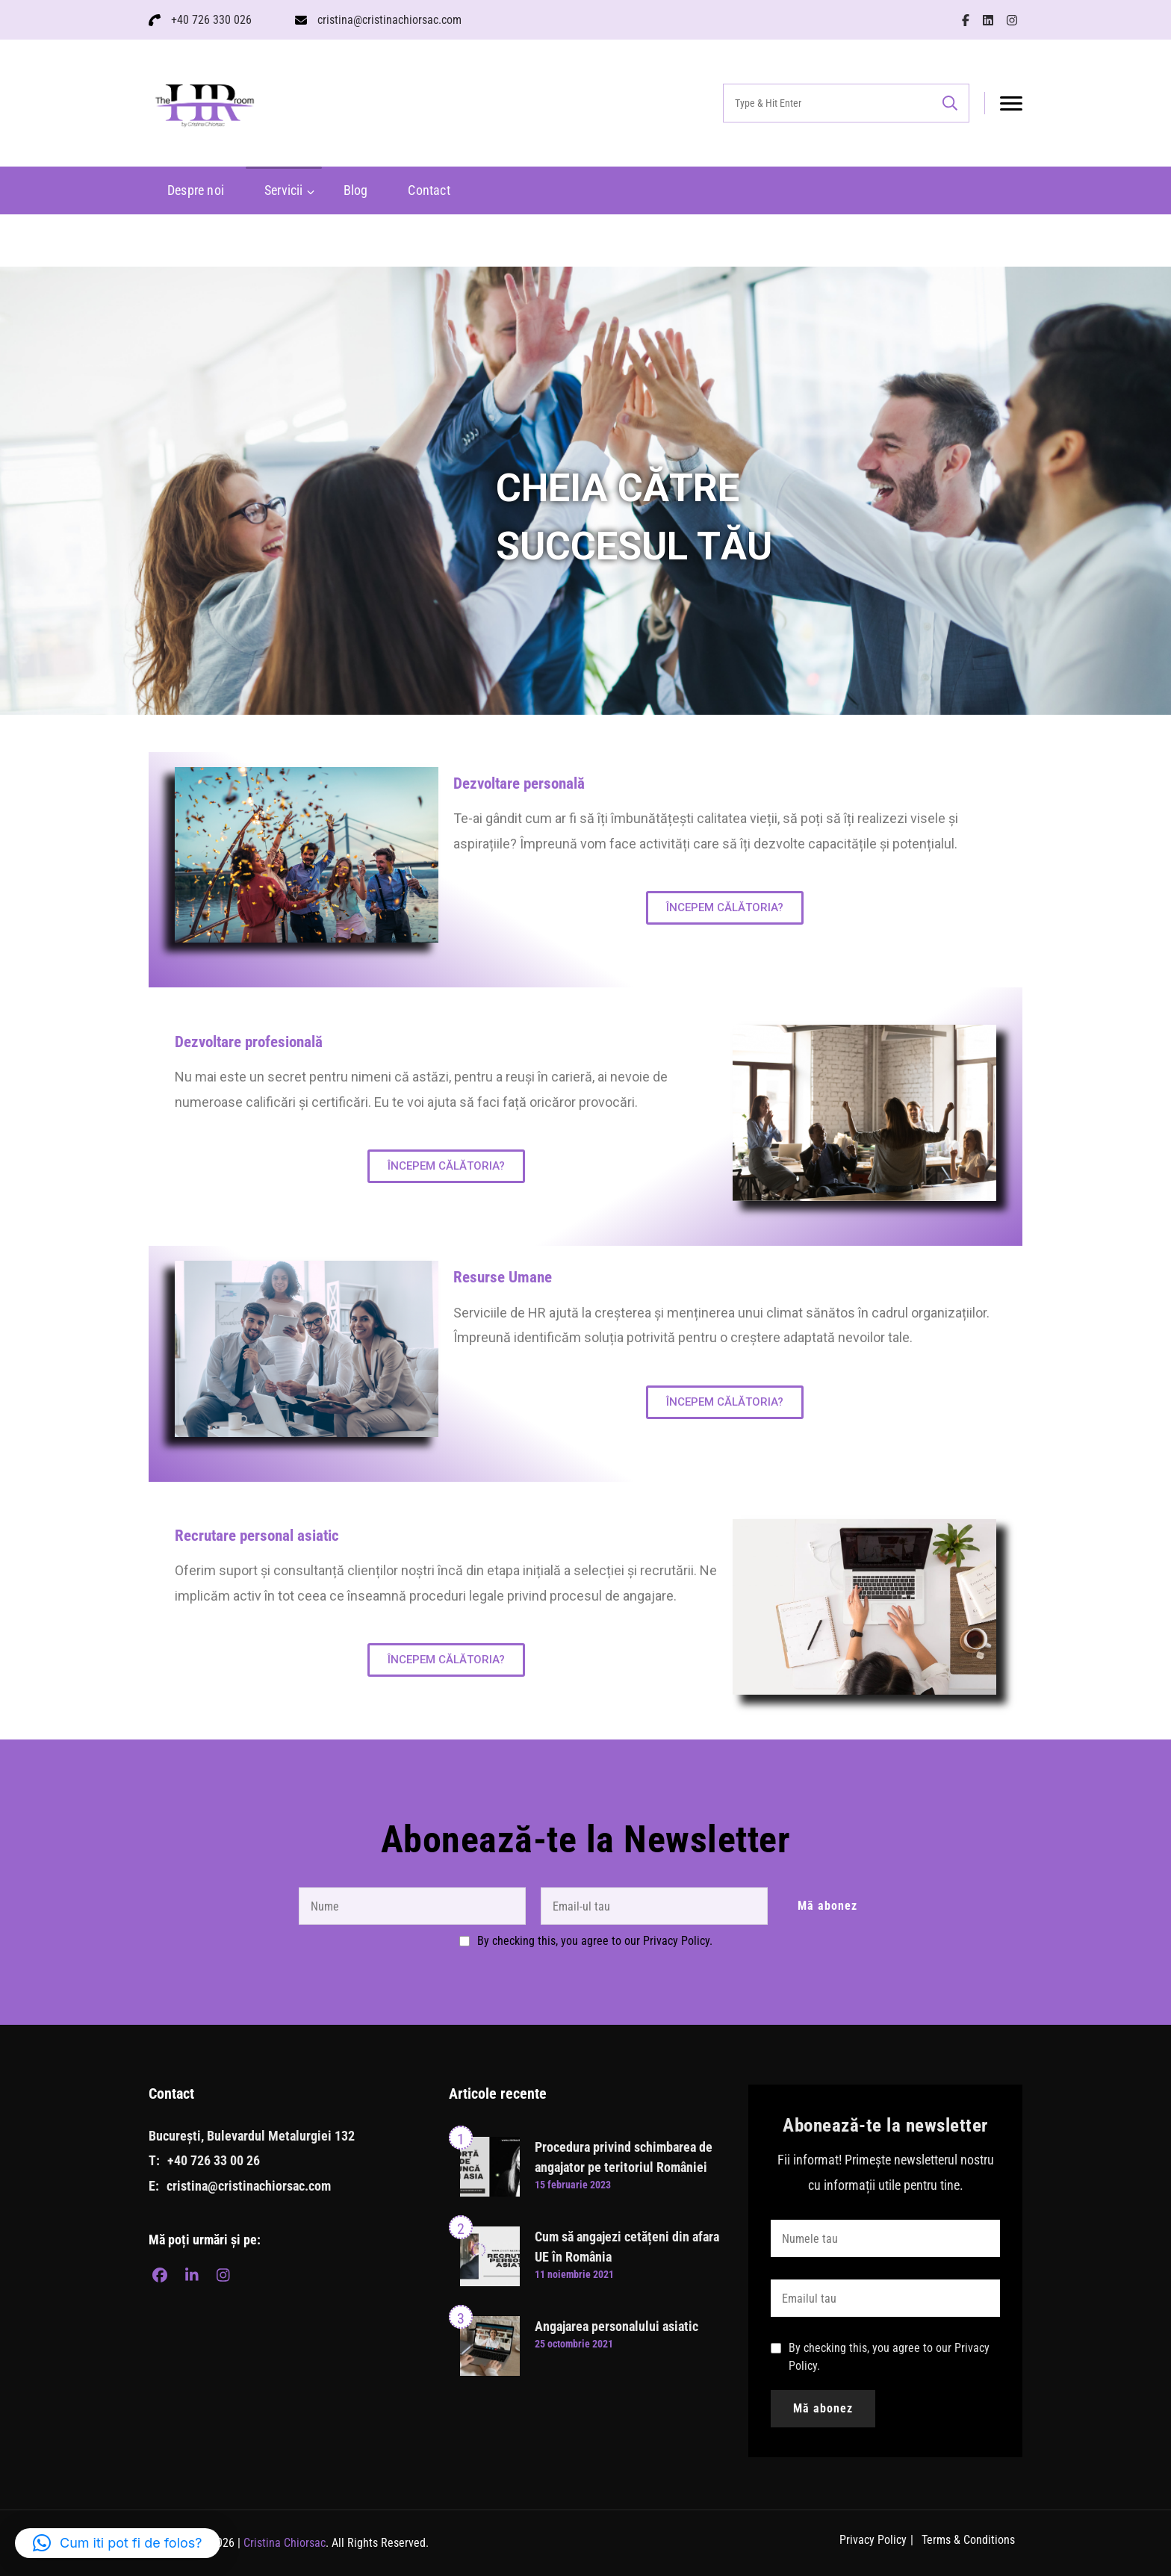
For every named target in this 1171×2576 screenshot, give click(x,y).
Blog (356, 190)
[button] (117, 2543)
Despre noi (195, 190)
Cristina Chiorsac (284, 2543)
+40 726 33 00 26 (213, 2160)
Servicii (283, 190)
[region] (585, 491)
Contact (429, 190)
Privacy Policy (873, 2540)
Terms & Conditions (968, 2540)
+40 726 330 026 (211, 20)
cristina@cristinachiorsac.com (389, 20)
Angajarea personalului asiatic (616, 2326)
